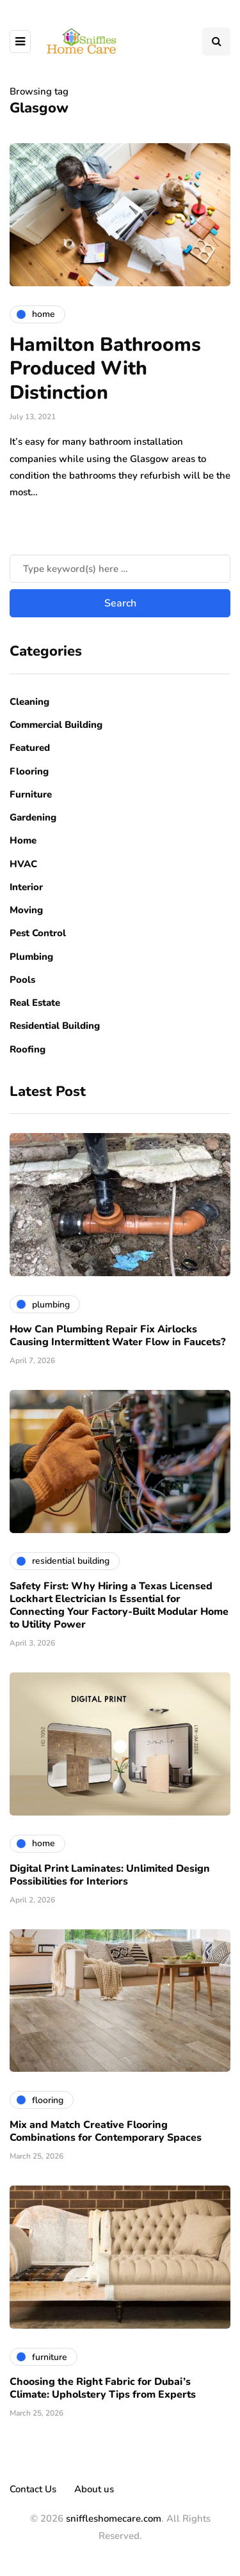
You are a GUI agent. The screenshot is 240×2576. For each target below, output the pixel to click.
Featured (30, 747)
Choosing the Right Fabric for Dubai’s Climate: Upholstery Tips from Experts (103, 2388)
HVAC (23, 864)
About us (94, 2489)
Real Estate (35, 1002)
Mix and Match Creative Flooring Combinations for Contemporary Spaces (106, 2131)
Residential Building (55, 1025)
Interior (26, 887)
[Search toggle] (216, 41)
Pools (22, 979)
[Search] (120, 569)
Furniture (31, 794)
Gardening (33, 817)
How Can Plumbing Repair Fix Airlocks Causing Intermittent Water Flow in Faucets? (117, 1335)
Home (23, 840)
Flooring (29, 771)
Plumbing (31, 956)
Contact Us (33, 2489)
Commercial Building (56, 724)
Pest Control (38, 933)
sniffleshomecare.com (113, 2518)
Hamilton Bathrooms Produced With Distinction (105, 369)
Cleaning (29, 701)
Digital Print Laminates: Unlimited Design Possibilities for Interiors (110, 1875)
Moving (26, 910)
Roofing (27, 1049)
